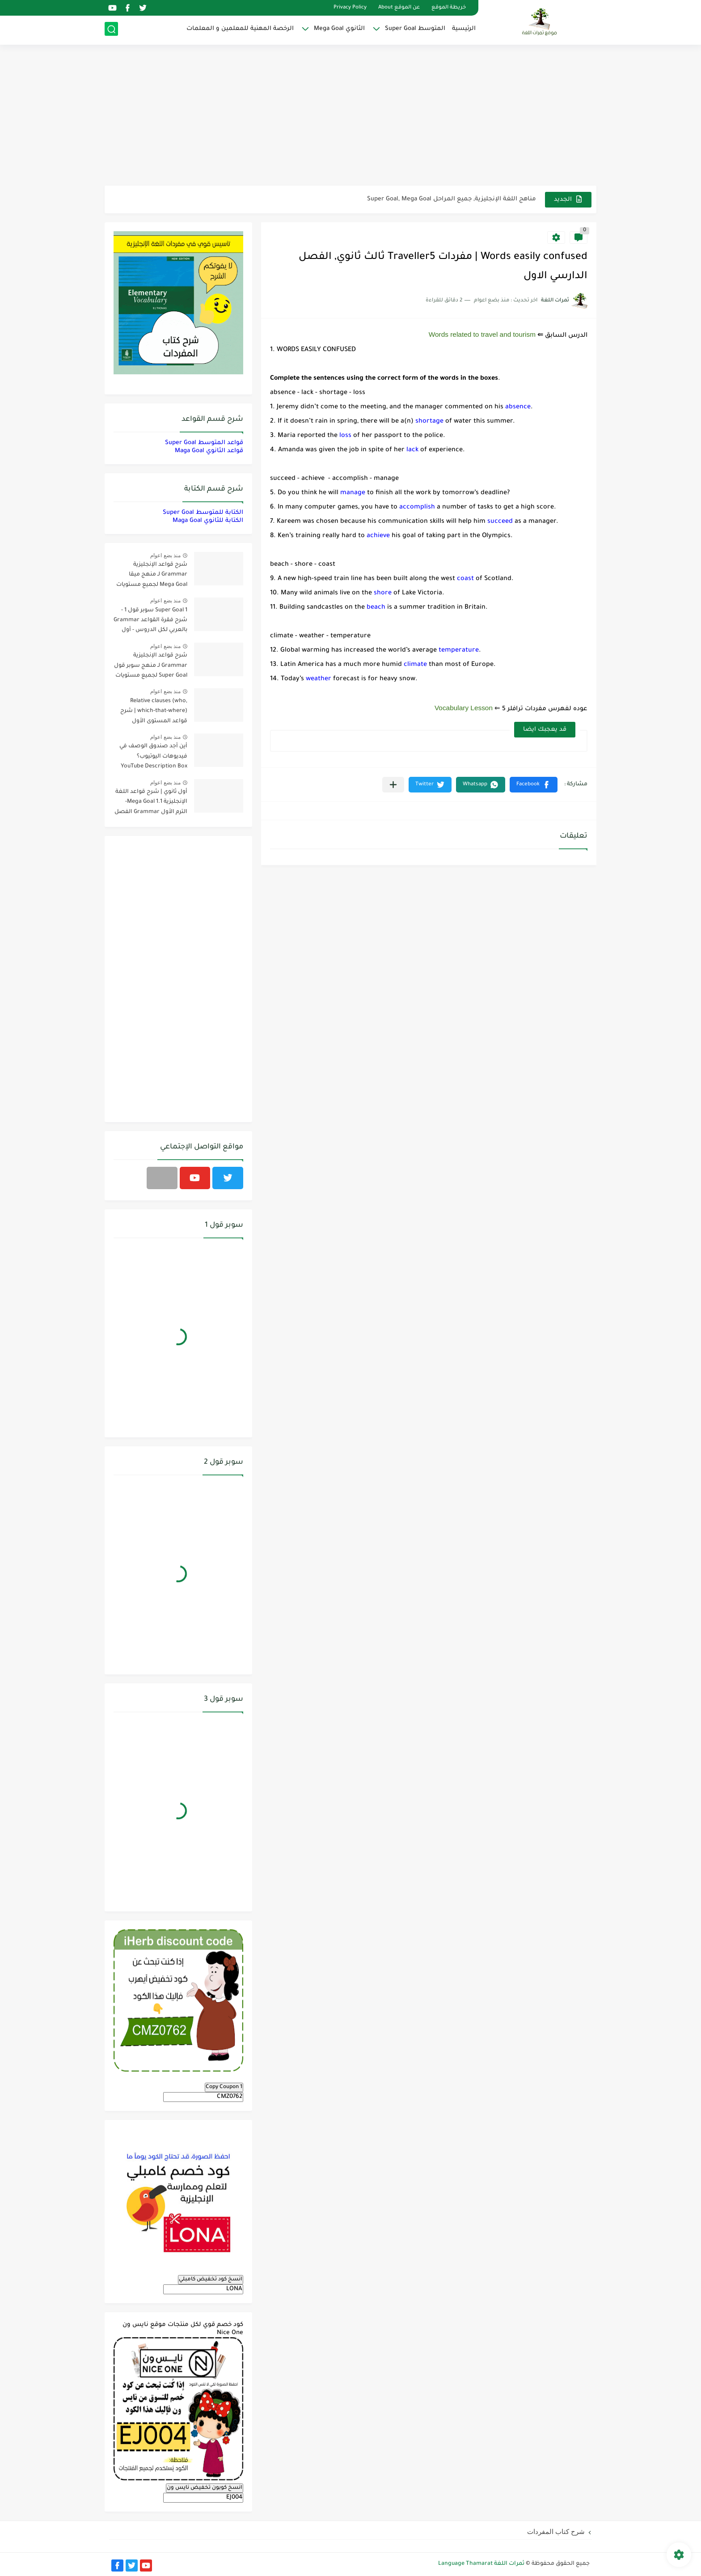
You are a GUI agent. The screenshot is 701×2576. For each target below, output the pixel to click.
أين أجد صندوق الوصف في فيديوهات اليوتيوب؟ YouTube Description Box (153, 756)
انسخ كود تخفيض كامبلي (210, 2279)
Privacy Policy (350, 8)
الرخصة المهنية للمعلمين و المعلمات (240, 29)
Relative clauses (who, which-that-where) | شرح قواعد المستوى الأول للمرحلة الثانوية (153, 712)
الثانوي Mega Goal (339, 29)
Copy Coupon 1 (224, 2087)
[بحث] (111, 30)
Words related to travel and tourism (482, 334)
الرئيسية (464, 29)
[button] (533, 784)
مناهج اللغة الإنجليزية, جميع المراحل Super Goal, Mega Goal (451, 199)
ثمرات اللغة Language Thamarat (481, 2564)
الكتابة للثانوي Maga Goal (208, 520)
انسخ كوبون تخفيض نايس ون (204, 2488)
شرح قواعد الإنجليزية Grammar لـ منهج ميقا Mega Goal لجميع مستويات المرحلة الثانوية (151, 576)
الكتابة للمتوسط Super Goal (203, 512)
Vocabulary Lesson (464, 708)
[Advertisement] (350, 116)
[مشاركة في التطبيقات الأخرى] (393, 784)
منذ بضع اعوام (165, 555)
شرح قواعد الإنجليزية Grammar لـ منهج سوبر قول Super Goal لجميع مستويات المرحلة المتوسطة (150, 667)
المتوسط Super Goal (415, 29)
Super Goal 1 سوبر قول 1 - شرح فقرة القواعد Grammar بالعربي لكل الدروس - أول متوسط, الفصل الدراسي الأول (150, 621)
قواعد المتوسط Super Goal (204, 443)
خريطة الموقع (448, 8)
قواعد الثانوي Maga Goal (209, 451)
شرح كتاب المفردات (556, 2531)
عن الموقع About (399, 8)
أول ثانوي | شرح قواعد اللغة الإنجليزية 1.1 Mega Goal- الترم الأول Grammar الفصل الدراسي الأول (150, 803)
